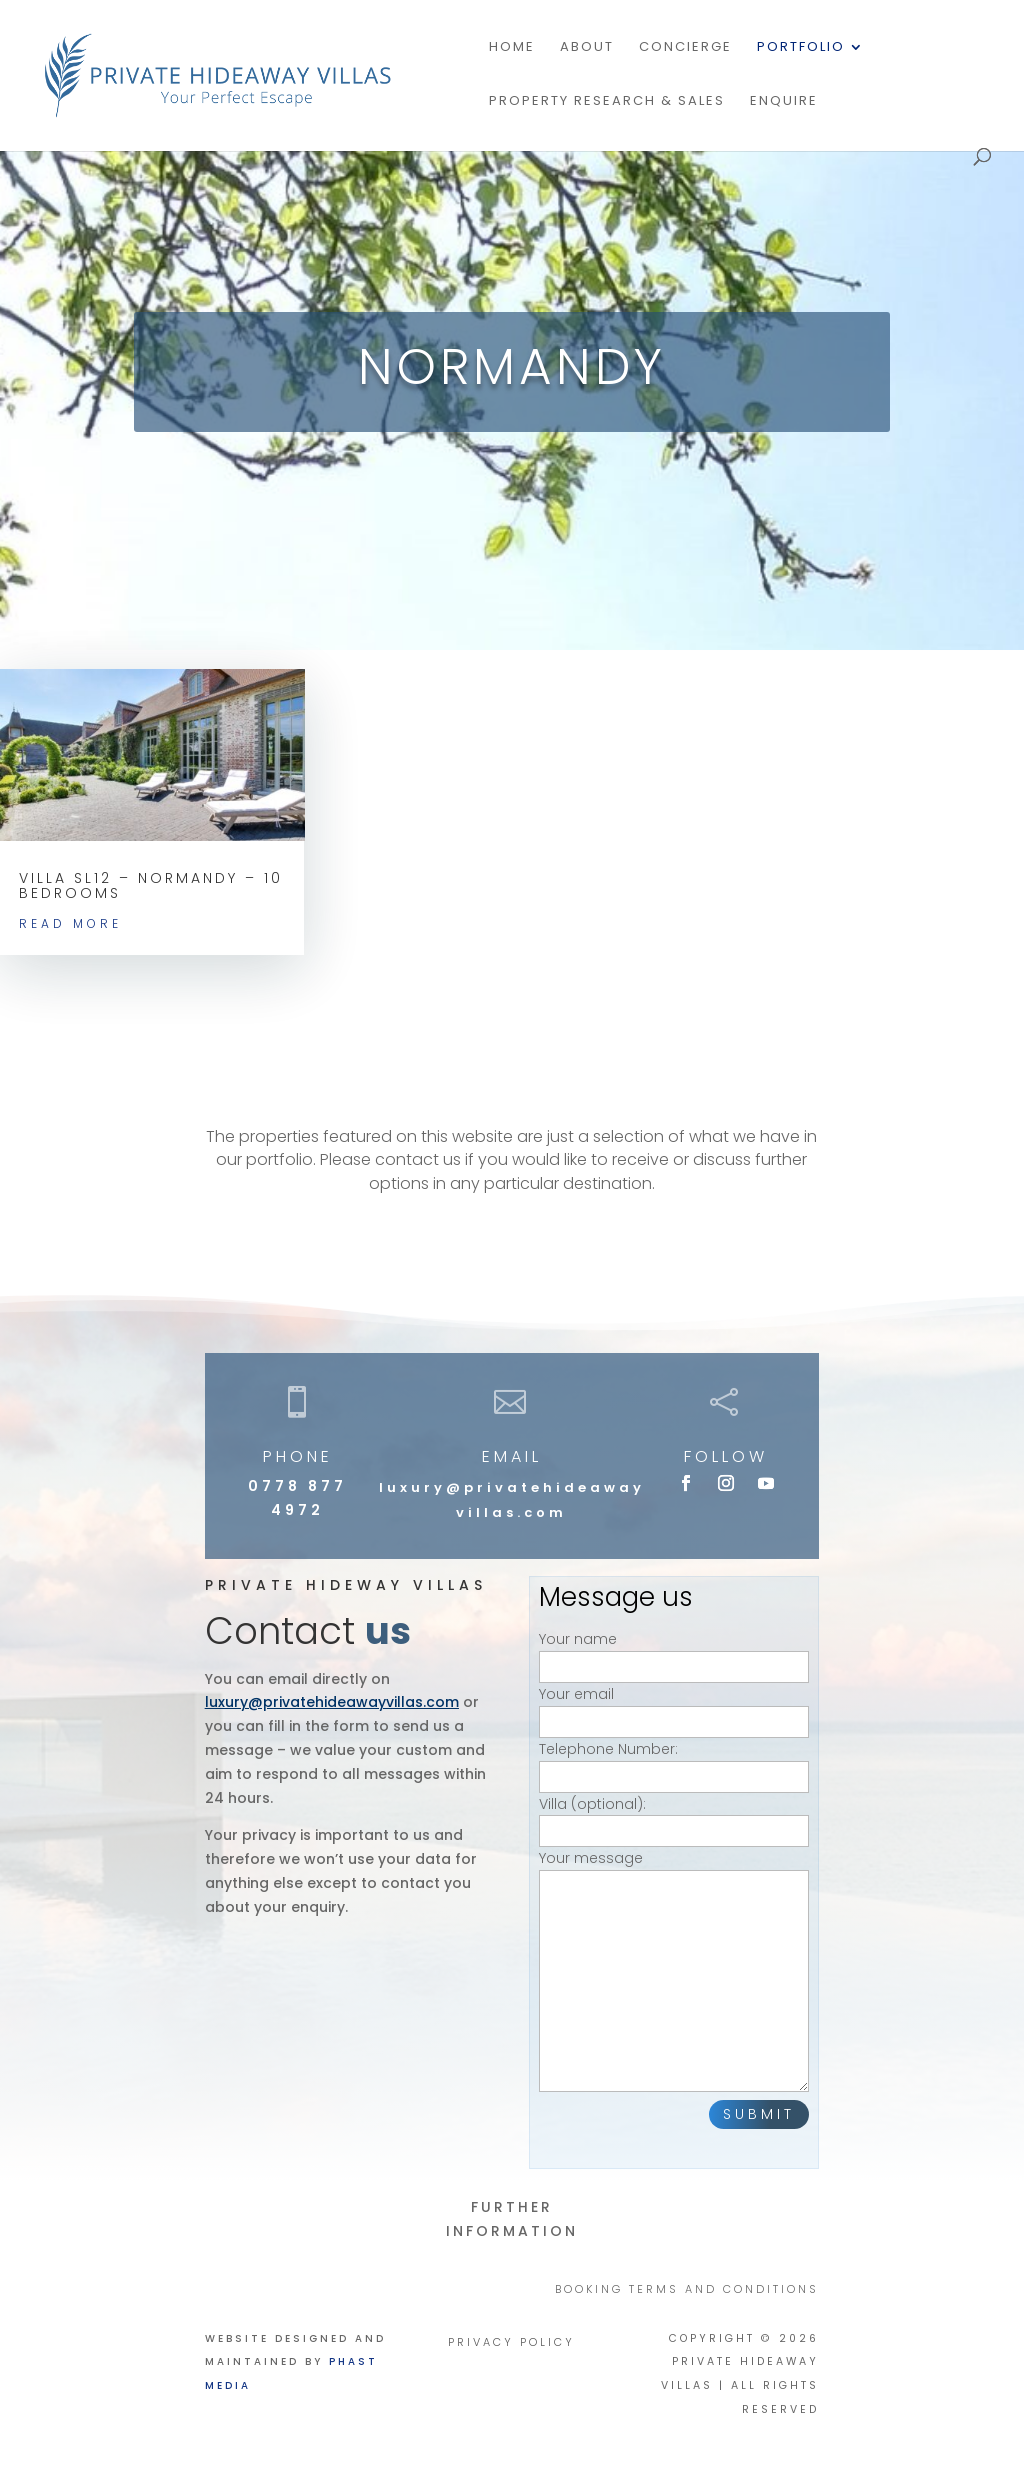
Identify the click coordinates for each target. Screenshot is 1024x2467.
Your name (674, 1652)
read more (70, 923)
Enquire (784, 102)
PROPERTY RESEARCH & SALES (607, 102)
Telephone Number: (674, 1762)
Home (512, 48)
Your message (674, 1972)
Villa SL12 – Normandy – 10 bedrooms (151, 885)
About (587, 48)
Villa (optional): (674, 1817)
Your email (674, 1707)
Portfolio (801, 48)
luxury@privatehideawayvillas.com (332, 1702)
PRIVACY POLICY (511, 2342)
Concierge (685, 48)
